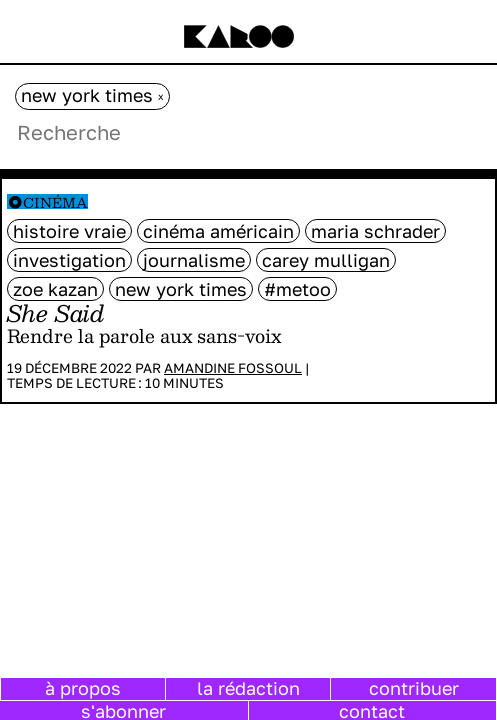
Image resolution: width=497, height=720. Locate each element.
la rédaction (248, 688)
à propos (83, 688)
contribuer (414, 688)
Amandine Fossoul (233, 368)
